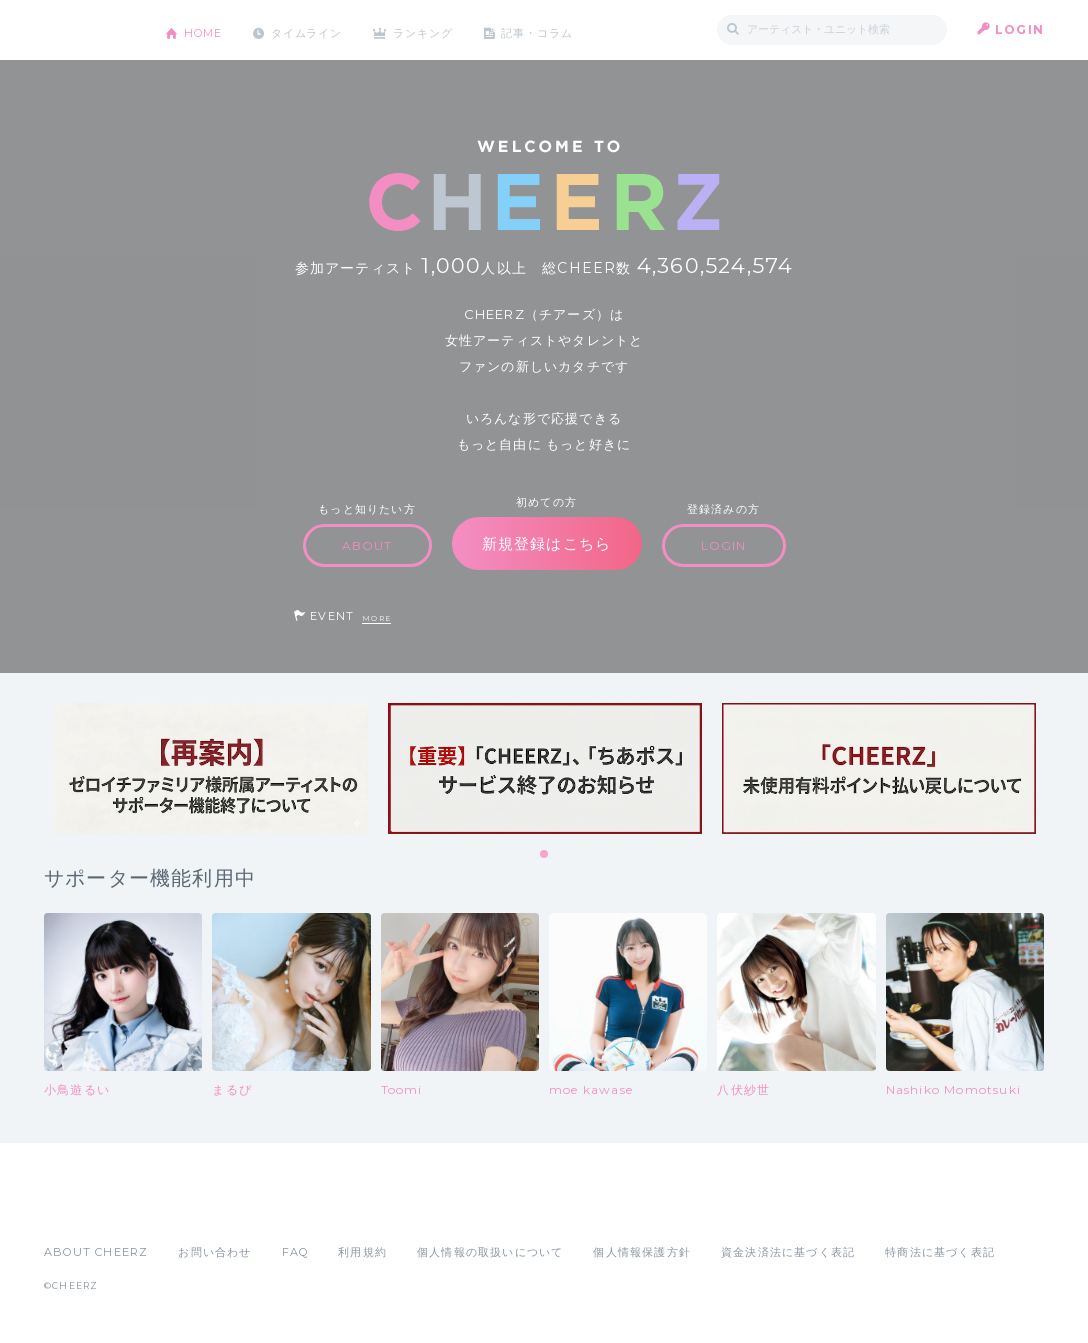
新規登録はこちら (547, 543)
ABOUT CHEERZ (96, 1252)
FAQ (295, 1252)
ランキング (445, 29)
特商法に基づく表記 (940, 1252)
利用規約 (362, 1252)
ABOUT (367, 545)
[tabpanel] (211, 768)
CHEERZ (89, 30)
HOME (207, 29)
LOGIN (1019, 29)
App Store (90, 1208)
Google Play (196, 1208)
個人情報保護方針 (642, 1252)
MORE (376, 618)
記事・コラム (566, 29)
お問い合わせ (214, 1252)
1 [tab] (545, 855)
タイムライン (318, 29)
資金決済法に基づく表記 (788, 1252)
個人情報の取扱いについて (490, 1252)
